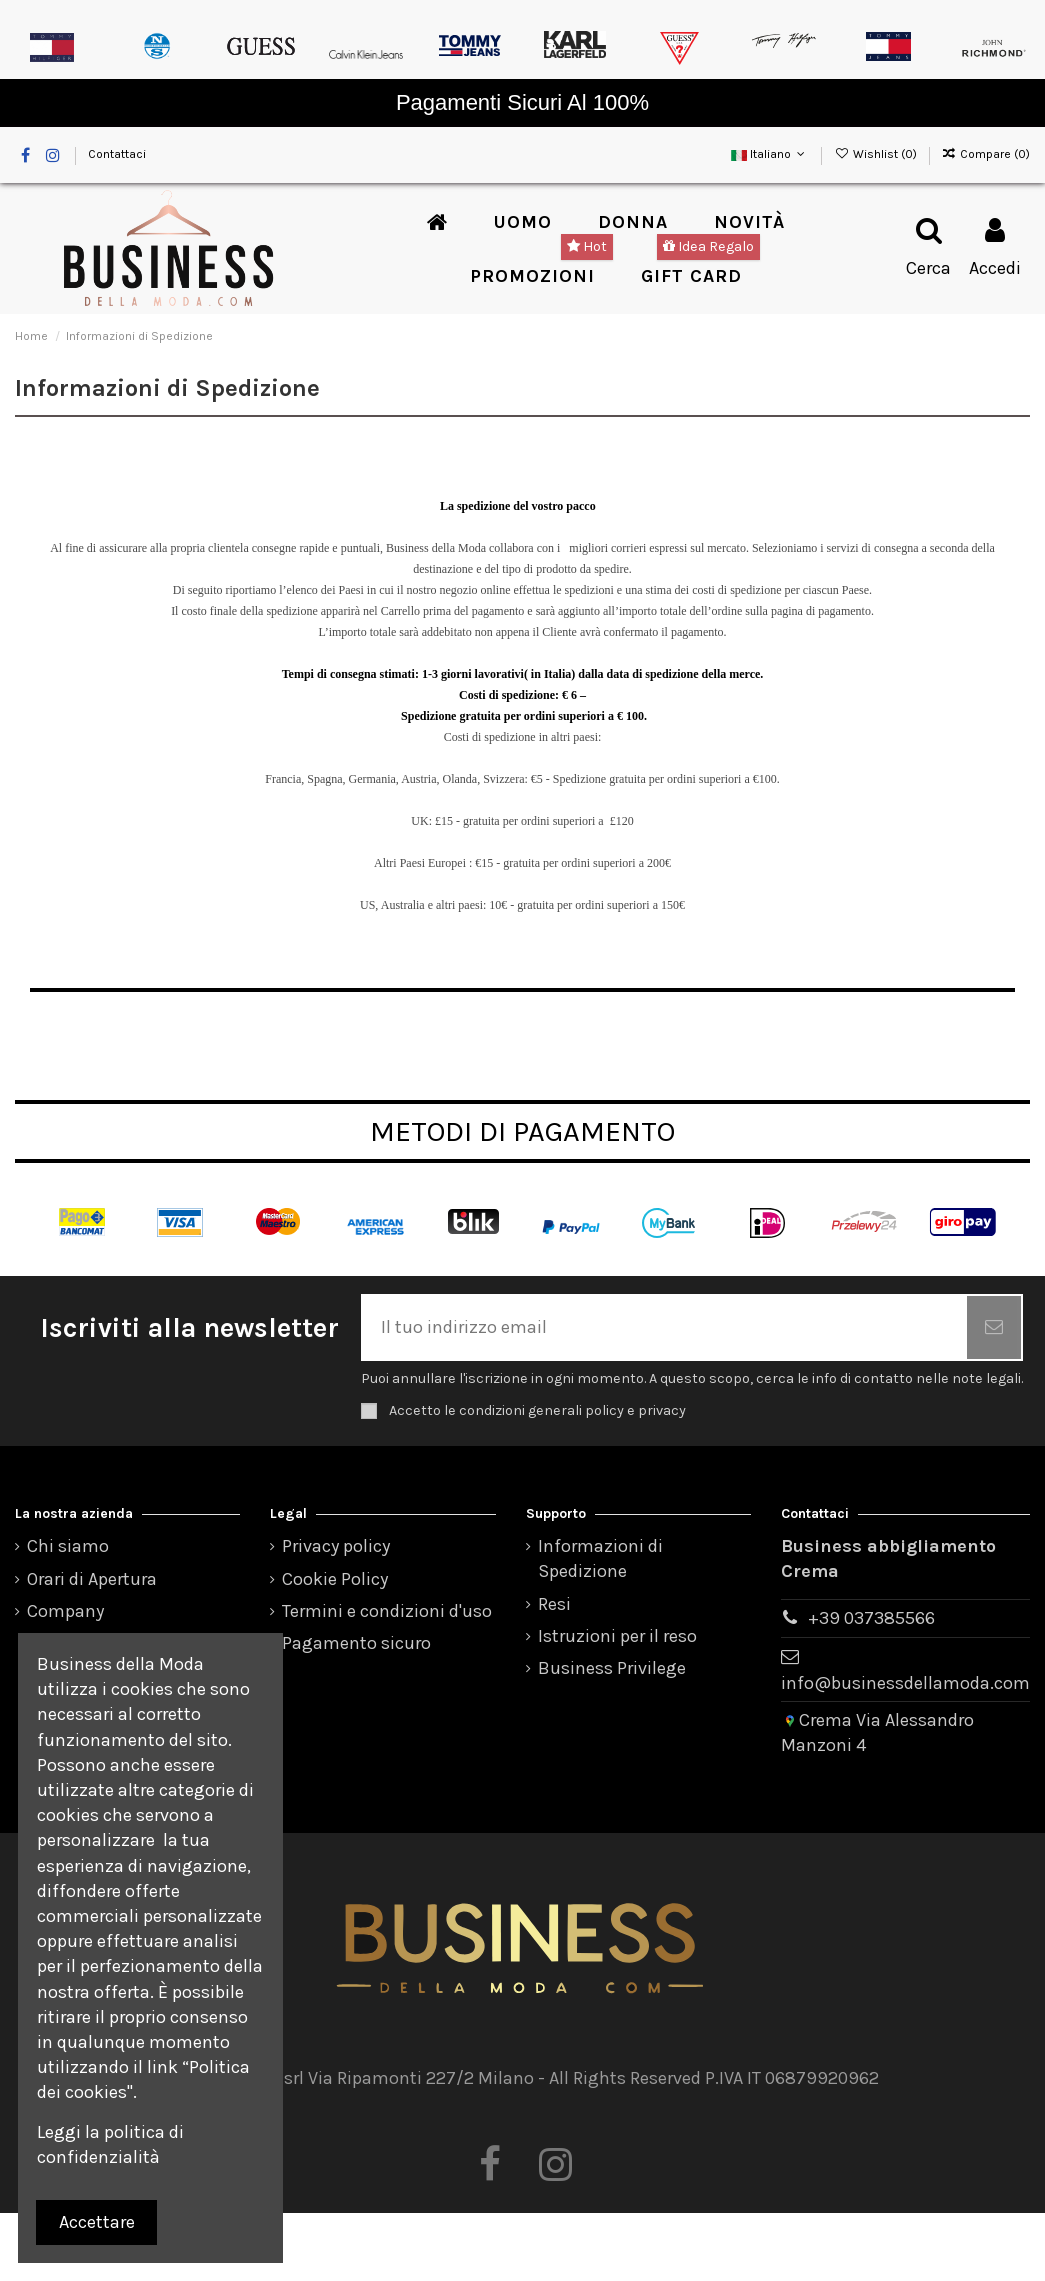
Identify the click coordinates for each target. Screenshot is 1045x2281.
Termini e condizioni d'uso (387, 1611)
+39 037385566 (871, 1618)
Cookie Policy (335, 1579)
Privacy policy (336, 1546)
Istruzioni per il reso (617, 1636)
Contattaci (117, 154)
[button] (523, 222)
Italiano (770, 154)
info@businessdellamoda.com (905, 1683)
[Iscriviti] (994, 1327)
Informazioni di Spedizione (600, 1558)
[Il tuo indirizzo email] (665, 1327)
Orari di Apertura (92, 1579)
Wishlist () (876, 154)
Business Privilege (612, 1668)
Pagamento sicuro (356, 1643)
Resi (554, 1604)
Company (65, 1611)
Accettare (97, 2222)
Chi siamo (68, 1546)
